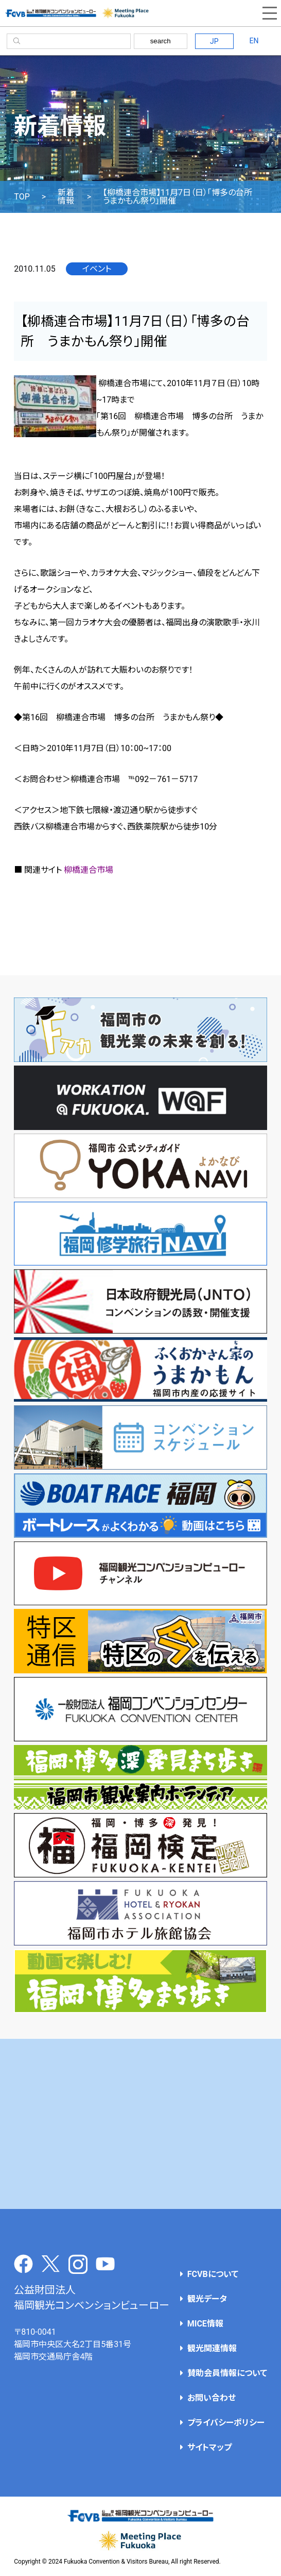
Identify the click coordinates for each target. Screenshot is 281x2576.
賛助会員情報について (227, 2373)
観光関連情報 (212, 2348)
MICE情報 (205, 2324)
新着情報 (66, 197)
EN (254, 41)
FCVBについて (212, 2274)
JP (214, 41)
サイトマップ (209, 2447)
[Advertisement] (140, 2124)
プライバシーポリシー (226, 2423)
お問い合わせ (211, 2398)
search (160, 41)
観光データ (207, 2299)
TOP (21, 197)
